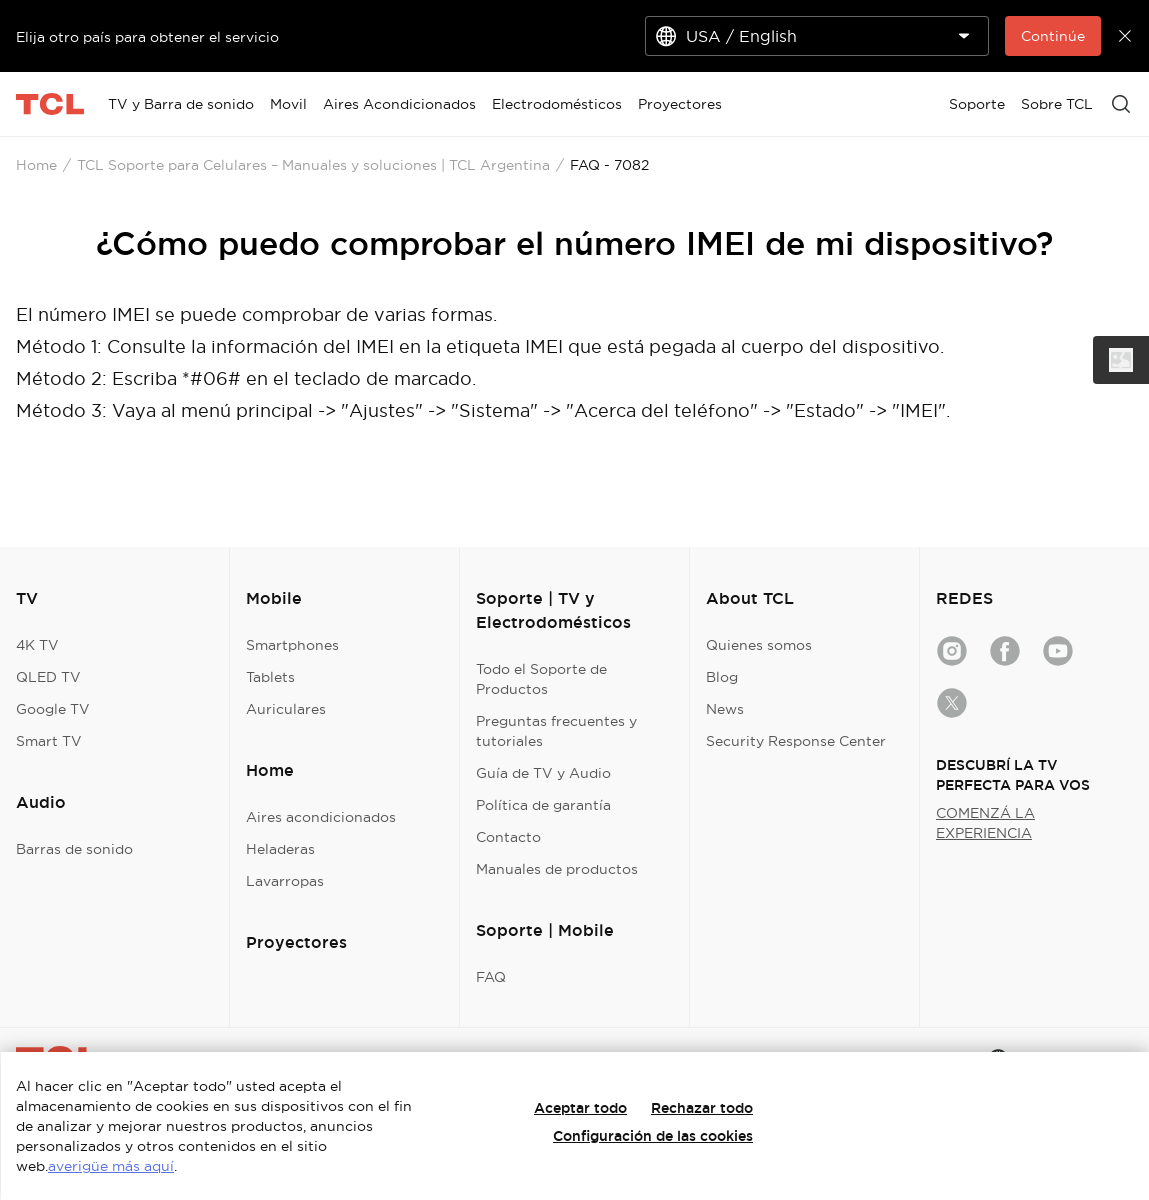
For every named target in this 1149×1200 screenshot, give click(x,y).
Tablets (270, 677)
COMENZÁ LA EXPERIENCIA (985, 823)
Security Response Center (796, 741)
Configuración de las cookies (653, 1136)
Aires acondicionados (321, 817)
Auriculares (286, 709)
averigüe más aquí (111, 1166)
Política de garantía (543, 805)
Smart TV (49, 741)
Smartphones (292, 645)
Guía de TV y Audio (543, 773)
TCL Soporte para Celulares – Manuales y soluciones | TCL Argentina (313, 165)
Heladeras (280, 849)
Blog (722, 677)
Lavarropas (285, 881)
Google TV (53, 709)
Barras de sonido (74, 849)
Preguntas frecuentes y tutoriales (556, 731)
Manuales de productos (557, 869)
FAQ (491, 977)
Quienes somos (759, 645)
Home (36, 165)
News (725, 709)
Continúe (1053, 36)
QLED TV (48, 677)
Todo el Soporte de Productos (541, 679)
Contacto (508, 837)
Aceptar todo (580, 1108)
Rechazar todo (702, 1108)
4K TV (37, 645)
